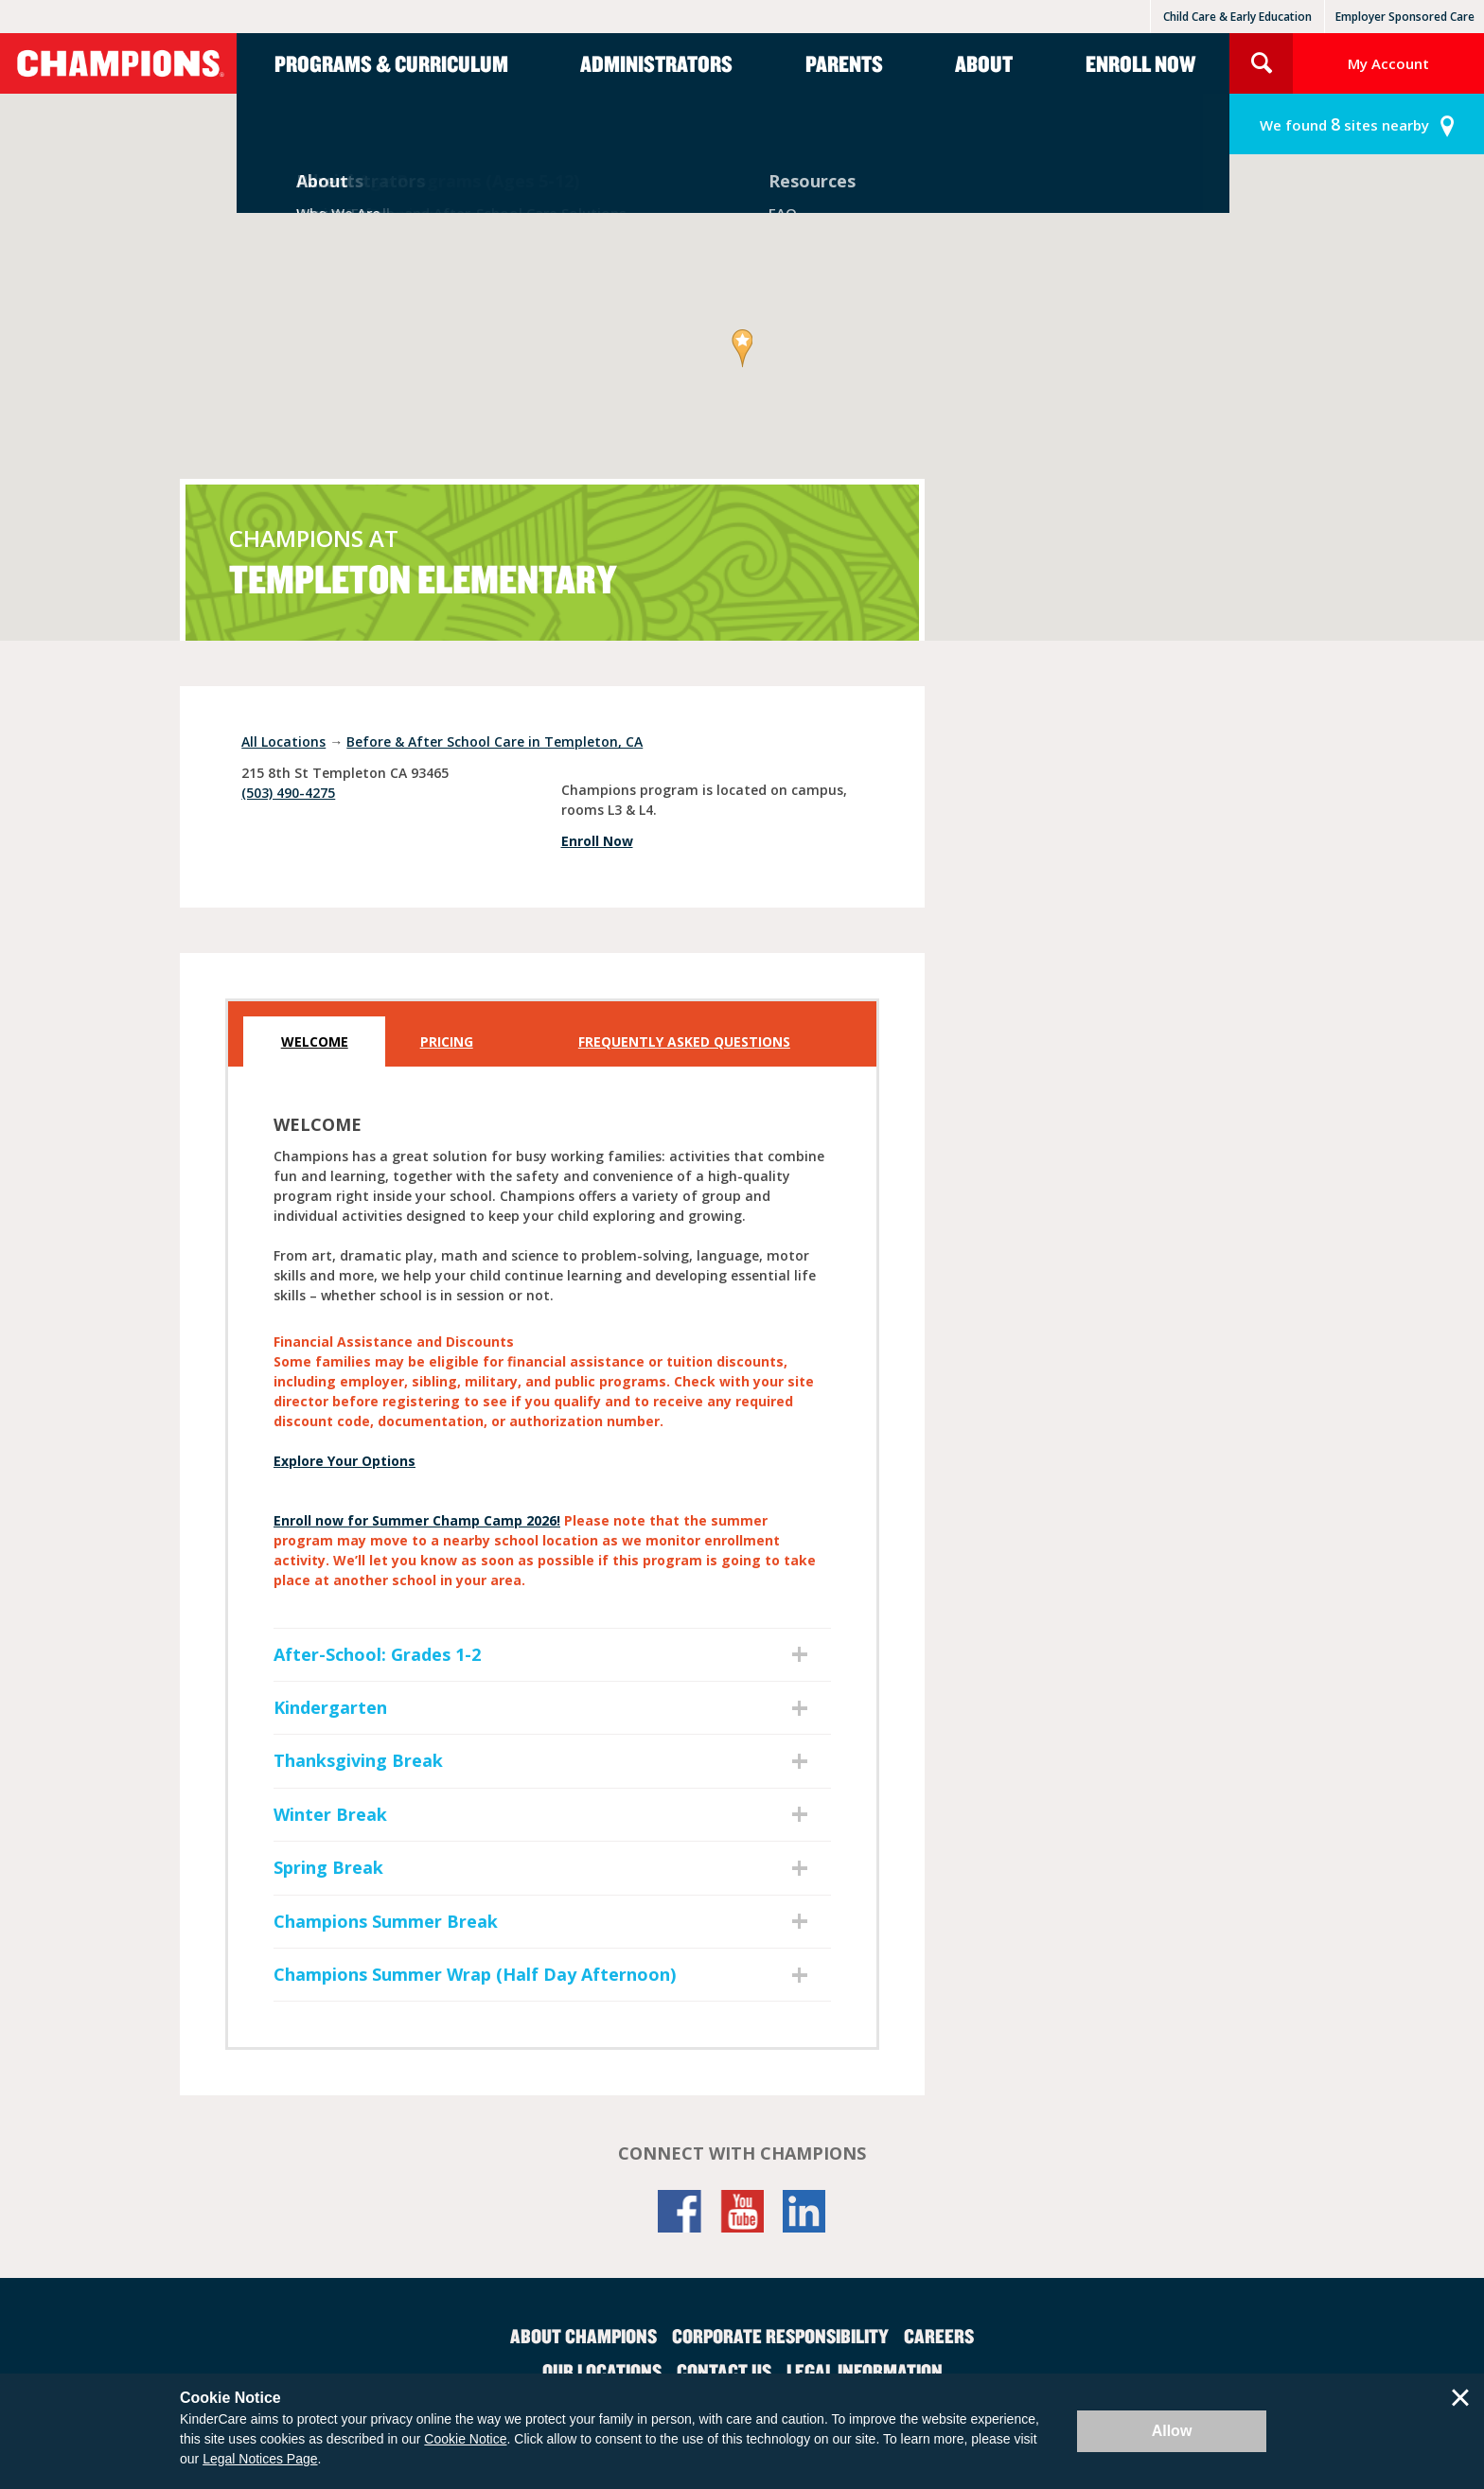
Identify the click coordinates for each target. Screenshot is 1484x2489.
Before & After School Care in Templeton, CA (494, 741)
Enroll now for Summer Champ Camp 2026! (417, 1520)
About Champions (583, 2335)
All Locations (283, 741)
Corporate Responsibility (780, 2335)
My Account (1388, 63)
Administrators (656, 63)
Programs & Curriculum (391, 63)
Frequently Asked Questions (684, 1041)
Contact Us (724, 2370)
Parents (844, 63)
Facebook (679, 2211)
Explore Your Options (344, 1461)
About (984, 63)
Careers (939, 2335)
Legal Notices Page (260, 2458)
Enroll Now (1140, 63)
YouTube (742, 2211)
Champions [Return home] (118, 63)
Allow (1172, 2431)
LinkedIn (804, 2211)
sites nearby (1344, 124)
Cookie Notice (465, 2438)
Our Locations (602, 2370)
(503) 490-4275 (288, 793)
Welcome (314, 1041)
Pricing (446, 1041)
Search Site (1261, 63)
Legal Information (864, 2370)
